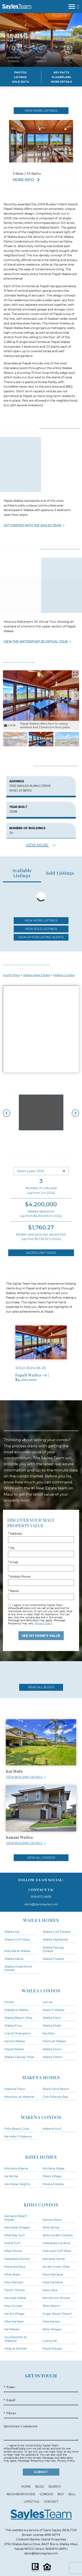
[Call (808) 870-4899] (78, 6)
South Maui (11, 975)
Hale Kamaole (53, 2282)
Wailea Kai (11, 1931)
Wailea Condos (64, 975)
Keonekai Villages (17, 2227)
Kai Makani (12, 2329)
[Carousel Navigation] (41, 1131)
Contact (51, 2501)
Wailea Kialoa (13, 1959)
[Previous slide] (6, 695)
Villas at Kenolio (15, 2348)
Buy (61, 2494)
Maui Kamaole (53, 2274)
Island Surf (12, 2243)
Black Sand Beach (56, 2089)
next (75, 1113)
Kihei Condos (41, 2204)
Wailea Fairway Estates (53, 1949)
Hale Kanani (51, 2321)
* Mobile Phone (19, 1576)
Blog (39, 2486)
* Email (13, 1562)
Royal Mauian (52, 2348)
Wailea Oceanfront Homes (18, 1968)
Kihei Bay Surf (14, 2235)
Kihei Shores (13, 2251)
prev (6, 1113)
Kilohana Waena (16, 2168)
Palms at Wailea (54, 2041)
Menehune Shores (56, 2298)
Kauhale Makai (15, 2298)
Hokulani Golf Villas (57, 2251)
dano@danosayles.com (41, 1904)
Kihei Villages (52, 2329)
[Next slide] (75, 695)
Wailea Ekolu (52, 2049)
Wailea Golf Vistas (17, 1939)
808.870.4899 (41, 1896)
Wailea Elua (13, 2025)
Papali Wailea (14, 2049)
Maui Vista (50, 2290)
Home (26, 2486)
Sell (71, 2494)
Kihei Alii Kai (51, 2227)
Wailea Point (52, 2018)
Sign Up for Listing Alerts (41, 937)
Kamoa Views (52, 2219)
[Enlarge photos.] (75, 674)
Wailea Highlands (55, 1939)
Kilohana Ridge (53, 2168)
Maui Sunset (13, 2306)
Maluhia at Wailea (17, 1951)
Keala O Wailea (53, 2010)
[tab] (22, 873)
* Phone (10, 2413)
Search (54, 2486)
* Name (13, 1591)
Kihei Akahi (12, 2274)
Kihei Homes (41, 2157)
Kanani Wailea (14, 2041)
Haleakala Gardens (56, 2243)
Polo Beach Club (16, 2128)
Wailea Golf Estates (56, 1931)
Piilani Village (52, 2176)
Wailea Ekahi (52, 2025)
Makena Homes (41, 2077)
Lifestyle (31, 2501)
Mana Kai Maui (14, 2266)
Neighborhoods (21, 2494)
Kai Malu (49, 2033)
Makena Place (14, 2089)
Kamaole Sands (54, 2259)
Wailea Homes (41, 1920)
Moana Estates (53, 2184)
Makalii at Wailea (16, 2010)
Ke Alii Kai (11, 2176)
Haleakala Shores (17, 2259)
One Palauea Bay (55, 2097)
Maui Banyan (13, 2282)
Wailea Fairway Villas (19, 2057)
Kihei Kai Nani (14, 2321)
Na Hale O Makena (18, 2136)
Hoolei (9, 2002)
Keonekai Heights (17, 2184)
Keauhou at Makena (19, 2097)
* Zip (11, 1548)
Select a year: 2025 (30, 1171)
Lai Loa (47, 2002)
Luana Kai (50, 2341)
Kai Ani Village (14, 2313)
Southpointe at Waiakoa (15, 2338)
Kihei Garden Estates (58, 2235)
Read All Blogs (41, 1687)
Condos (46, 2494)
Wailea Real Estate (36, 975)
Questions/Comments (21, 2426)
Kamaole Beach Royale (15, 2217)
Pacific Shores (14, 2290)
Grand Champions (17, 2033)
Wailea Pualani (53, 1959)
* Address (15, 1533)
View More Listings (41, 110)
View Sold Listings (41, 929)
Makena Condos (41, 2117)
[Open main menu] (71, 6)
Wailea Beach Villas (18, 2018)
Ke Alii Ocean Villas (56, 2266)
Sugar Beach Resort (57, 2313)
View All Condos (41, 1857)
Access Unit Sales (41, 1253)
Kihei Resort (51, 2306)
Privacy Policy (43, 1623)
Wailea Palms (52, 2057)
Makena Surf (52, 2128)
